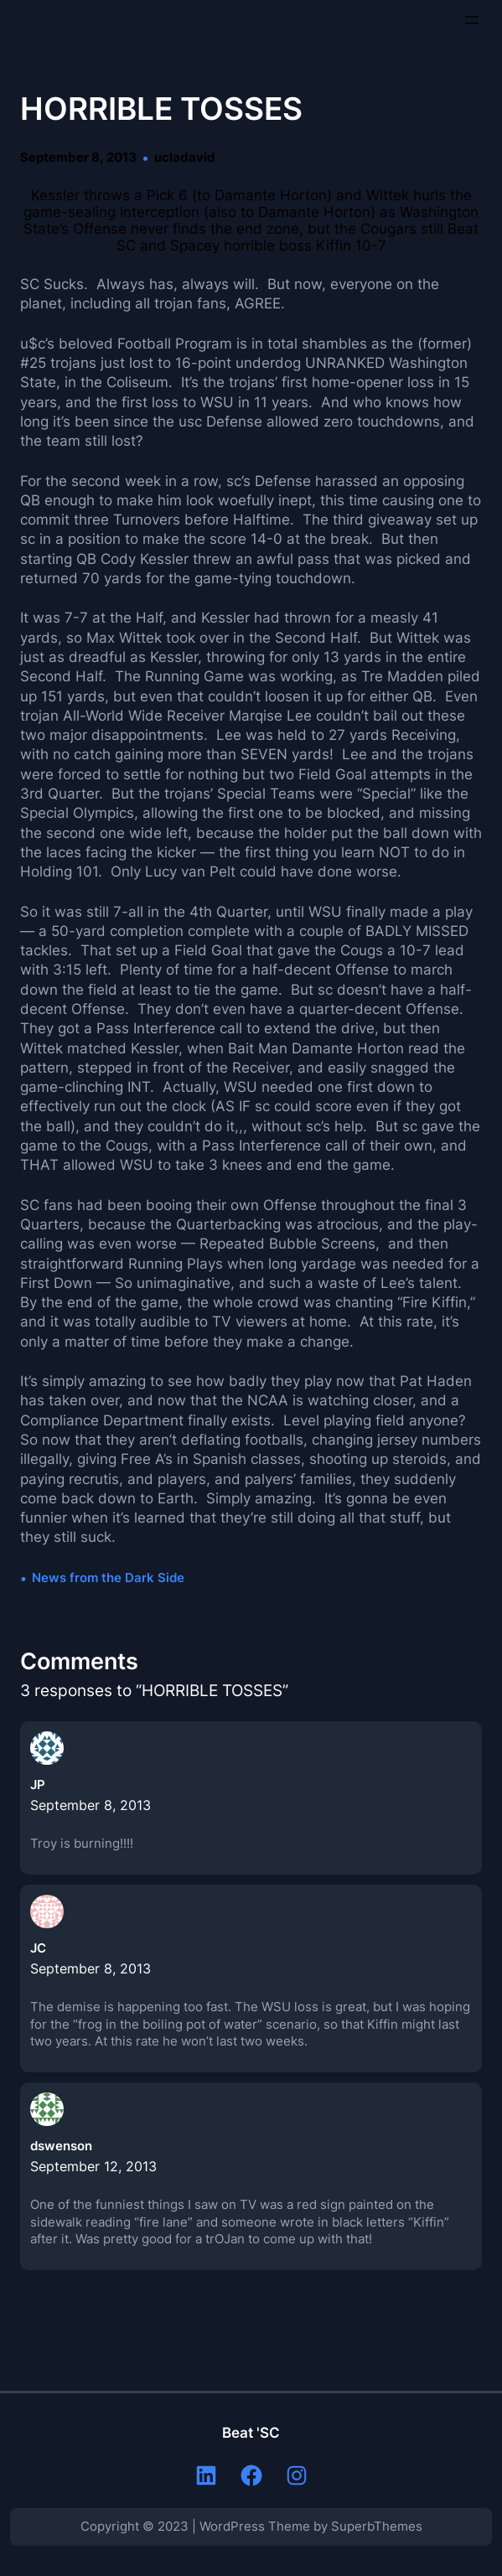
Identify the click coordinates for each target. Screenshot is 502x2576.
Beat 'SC (251, 2432)
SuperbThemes (376, 2526)
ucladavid (184, 157)
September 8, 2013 (90, 1805)
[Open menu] (472, 20)
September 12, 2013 (93, 2166)
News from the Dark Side (108, 1577)
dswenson (61, 2146)
